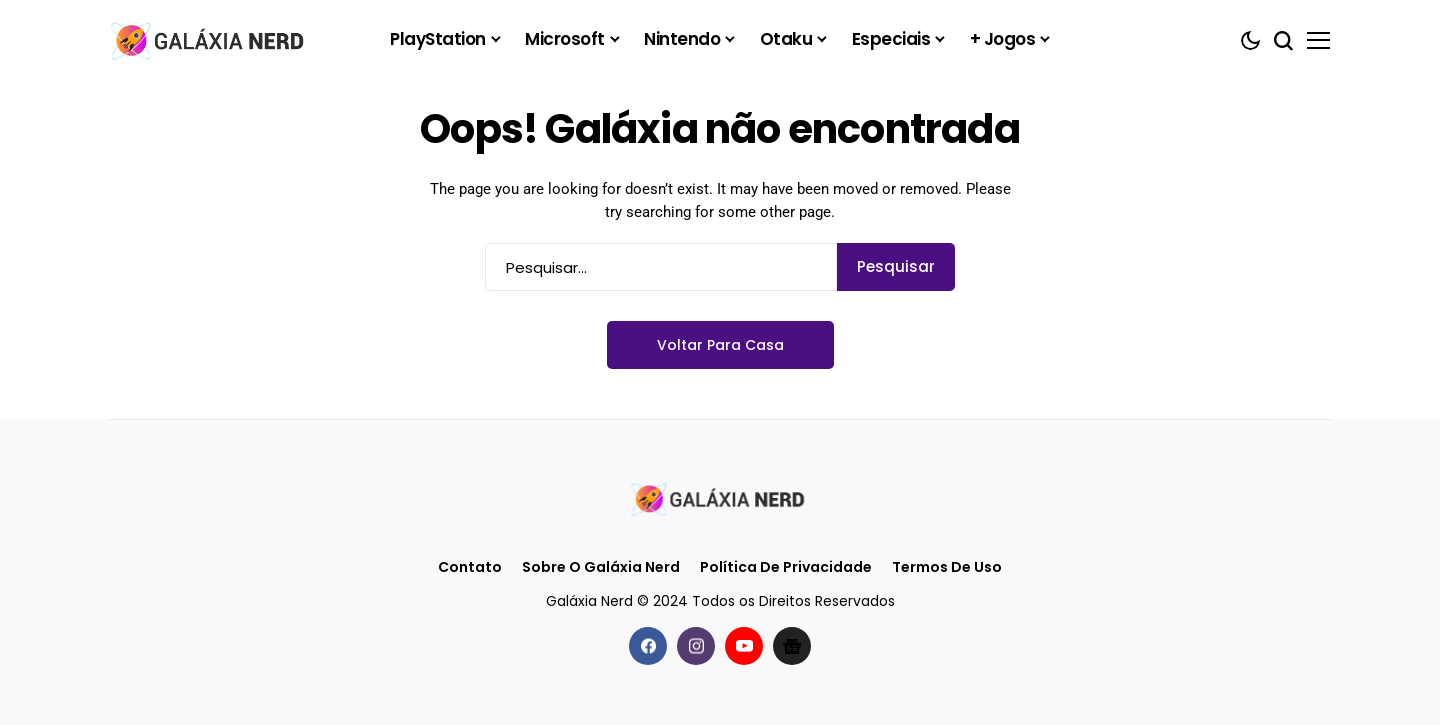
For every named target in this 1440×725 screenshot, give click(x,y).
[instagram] (696, 646)
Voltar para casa (720, 345)
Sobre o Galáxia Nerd (601, 567)
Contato (470, 567)
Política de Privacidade (786, 567)
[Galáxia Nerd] (210, 39)
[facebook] (648, 646)
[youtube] (744, 646)
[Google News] (792, 646)
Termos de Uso (947, 567)
